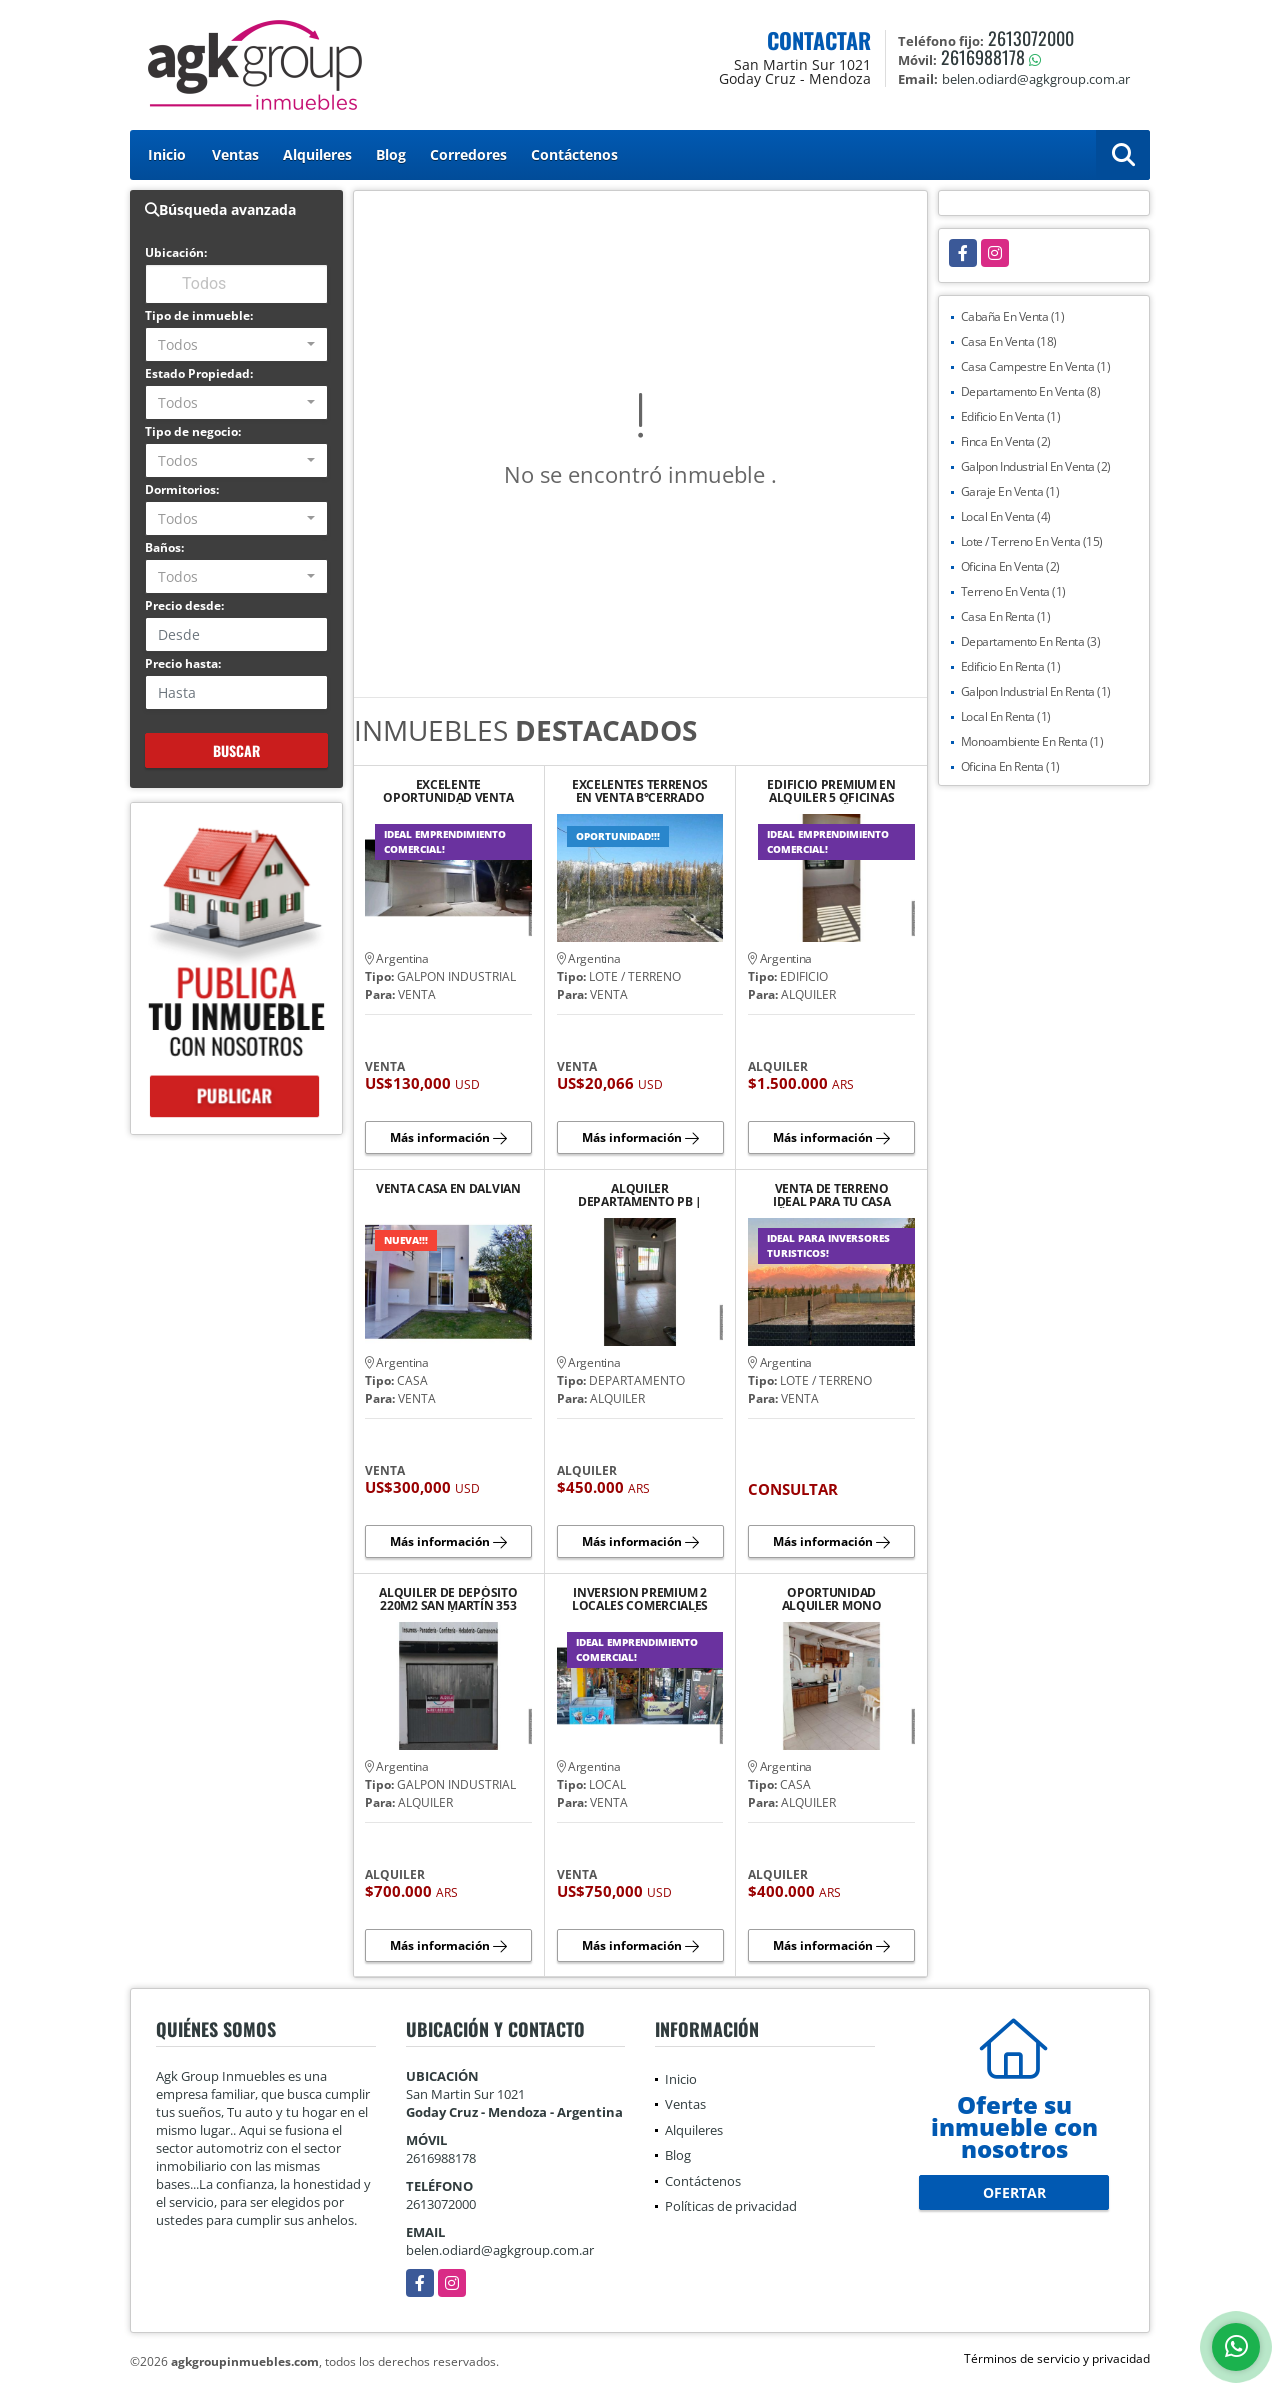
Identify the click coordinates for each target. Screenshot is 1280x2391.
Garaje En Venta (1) (1010, 491)
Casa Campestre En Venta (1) (1036, 366)
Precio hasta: (183, 663)
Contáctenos (574, 154)
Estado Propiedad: (199, 373)
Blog (391, 154)
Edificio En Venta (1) (1011, 416)
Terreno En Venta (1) (1013, 591)
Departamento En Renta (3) (1031, 641)
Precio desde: (184, 605)
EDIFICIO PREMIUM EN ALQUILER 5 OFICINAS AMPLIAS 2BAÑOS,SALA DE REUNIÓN (831, 791)
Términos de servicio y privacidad (1057, 2358)
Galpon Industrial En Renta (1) (1036, 691)
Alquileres (317, 154)
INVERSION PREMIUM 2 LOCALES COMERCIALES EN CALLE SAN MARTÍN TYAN (640, 1599)
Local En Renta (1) (1006, 716)
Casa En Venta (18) (1009, 341)
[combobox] (236, 344)
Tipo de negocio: (193, 431)
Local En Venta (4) (1006, 516)
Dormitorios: (182, 489)
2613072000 (1031, 38)
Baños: (164, 547)
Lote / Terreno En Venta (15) (1032, 541)
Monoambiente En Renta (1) (1032, 741)
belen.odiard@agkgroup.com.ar (500, 2250)
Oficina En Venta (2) (1010, 566)
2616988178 (983, 57)
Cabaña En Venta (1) (1013, 316)
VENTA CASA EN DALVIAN (448, 1189)
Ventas (235, 154)
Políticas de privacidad (731, 2206)
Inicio (167, 154)
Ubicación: (176, 252)
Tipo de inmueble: (199, 315)
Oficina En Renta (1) (1010, 766)
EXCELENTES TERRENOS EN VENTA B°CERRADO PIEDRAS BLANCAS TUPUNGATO (640, 791)
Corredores (468, 154)
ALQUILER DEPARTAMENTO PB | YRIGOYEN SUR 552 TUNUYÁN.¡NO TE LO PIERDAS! (640, 1195)
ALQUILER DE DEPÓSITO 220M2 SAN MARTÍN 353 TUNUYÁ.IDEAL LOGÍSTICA (448, 1599)
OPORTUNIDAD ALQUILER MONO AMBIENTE (832, 1599)
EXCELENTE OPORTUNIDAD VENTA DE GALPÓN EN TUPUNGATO (448, 791)
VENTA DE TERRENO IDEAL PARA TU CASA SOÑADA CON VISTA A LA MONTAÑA (831, 1195)
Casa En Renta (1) (1006, 616)
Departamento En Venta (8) (1031, 391)
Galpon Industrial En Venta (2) (1036, 466)
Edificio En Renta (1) (1011, 666)
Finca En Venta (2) (1006, 441)
